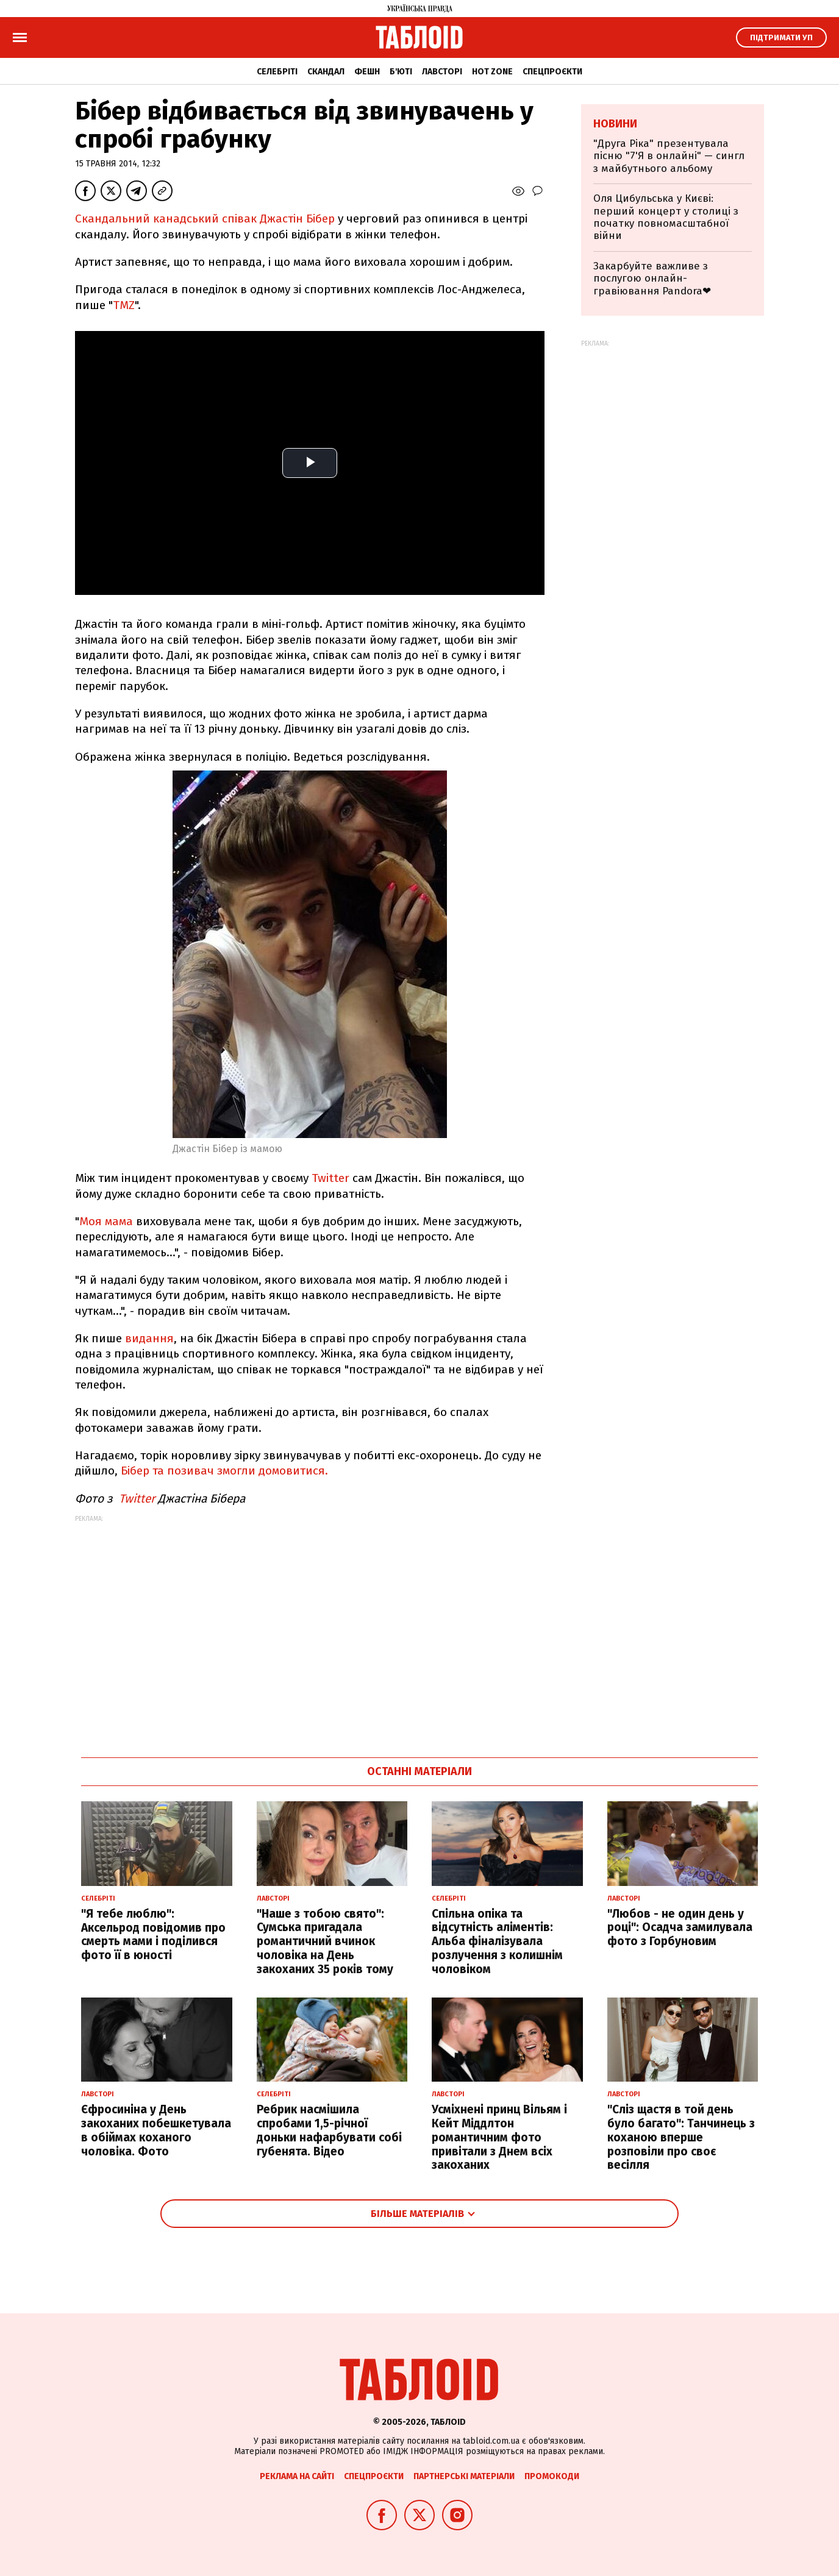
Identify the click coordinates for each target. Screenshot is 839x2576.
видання (149, 1338)
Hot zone (492, 71)
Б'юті (401, 71)
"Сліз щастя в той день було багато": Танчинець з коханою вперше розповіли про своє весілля (681, 2137)
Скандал (326, 71)
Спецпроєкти (552, 71)
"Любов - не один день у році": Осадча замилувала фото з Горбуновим (679, 1928)
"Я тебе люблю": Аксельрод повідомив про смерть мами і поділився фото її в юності (153, 1934)
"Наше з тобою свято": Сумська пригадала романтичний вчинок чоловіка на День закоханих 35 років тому (325, 1941)
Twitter (330, 1178)
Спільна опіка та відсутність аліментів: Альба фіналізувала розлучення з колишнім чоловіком (497, 1941)
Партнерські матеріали (464, 2476)
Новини (615, 123)
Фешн (367, 71)
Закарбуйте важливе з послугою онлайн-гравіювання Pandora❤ (652, 278)
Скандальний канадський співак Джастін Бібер (205, 219)
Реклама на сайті (297, 2476)
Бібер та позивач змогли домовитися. (224, 1471)
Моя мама (106, 1221)
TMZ (124, 305)
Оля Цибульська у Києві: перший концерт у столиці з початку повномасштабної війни (665, 217)
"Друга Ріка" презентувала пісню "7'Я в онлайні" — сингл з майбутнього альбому (668, 156)
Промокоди (551, 2476)
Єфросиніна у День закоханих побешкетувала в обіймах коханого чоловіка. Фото (156, 2130)
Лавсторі (442, 71)
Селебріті (277, 71)
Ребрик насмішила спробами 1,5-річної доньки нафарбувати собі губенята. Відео (329, 2130)
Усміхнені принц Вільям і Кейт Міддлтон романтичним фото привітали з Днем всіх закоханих (499, 2137)
